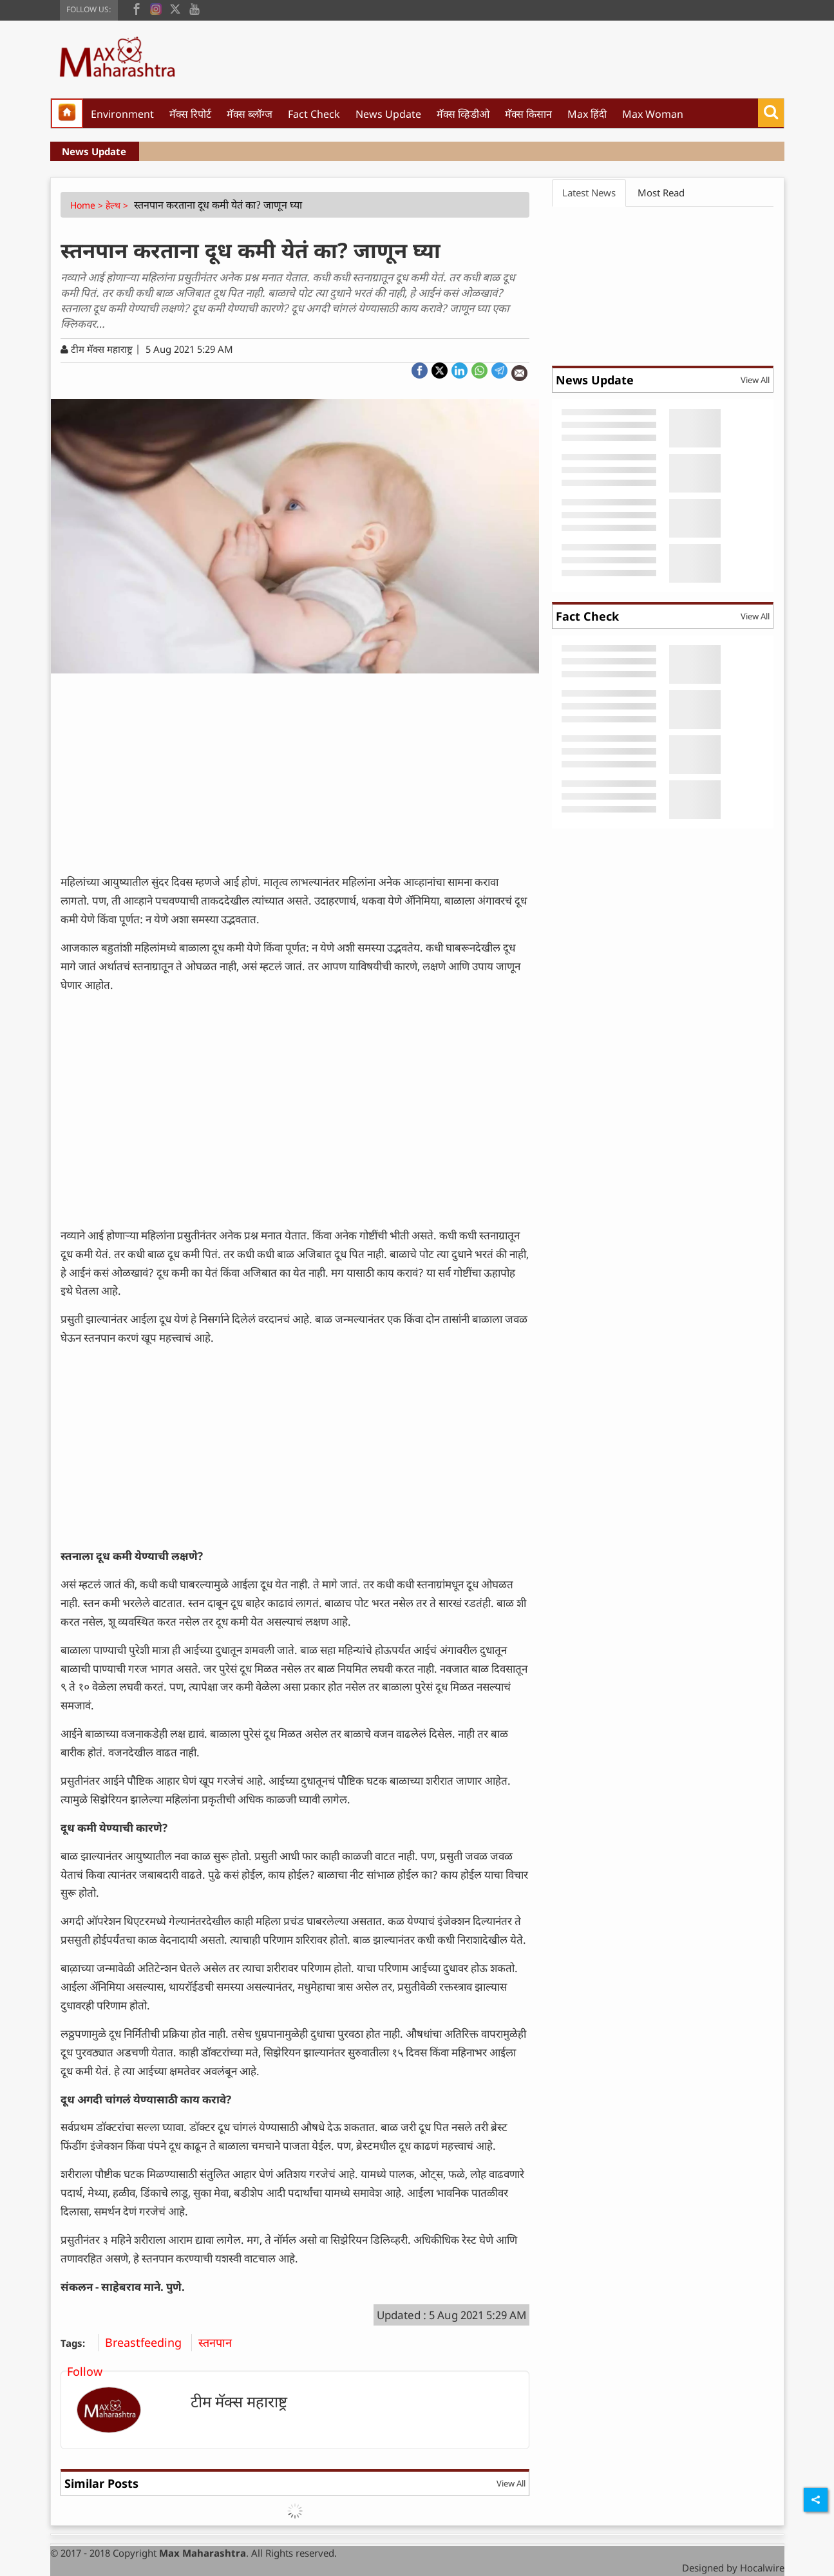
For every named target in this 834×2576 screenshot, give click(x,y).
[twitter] (175, 7)
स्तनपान (220, 2342)
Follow (84, 2371)
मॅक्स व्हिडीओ (463, 114)
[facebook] (136, 7)
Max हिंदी (587, 114)
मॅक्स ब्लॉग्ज (249, 114)
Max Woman (652, 114)
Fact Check (314, 114)
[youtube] (194, 7)
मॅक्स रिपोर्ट (190, 114)
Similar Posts (101, 2483)
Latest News (589, 192)
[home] (67, 113)
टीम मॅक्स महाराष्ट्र (239, 2401)
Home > (88, 205)
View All (511, 2483)
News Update (388, 114)
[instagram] (156, 7)
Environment (122, 114)
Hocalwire (762, 2567)
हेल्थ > (118, 205)
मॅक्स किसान (528, 114)
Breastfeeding (148, 2342)
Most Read (661, 192)
